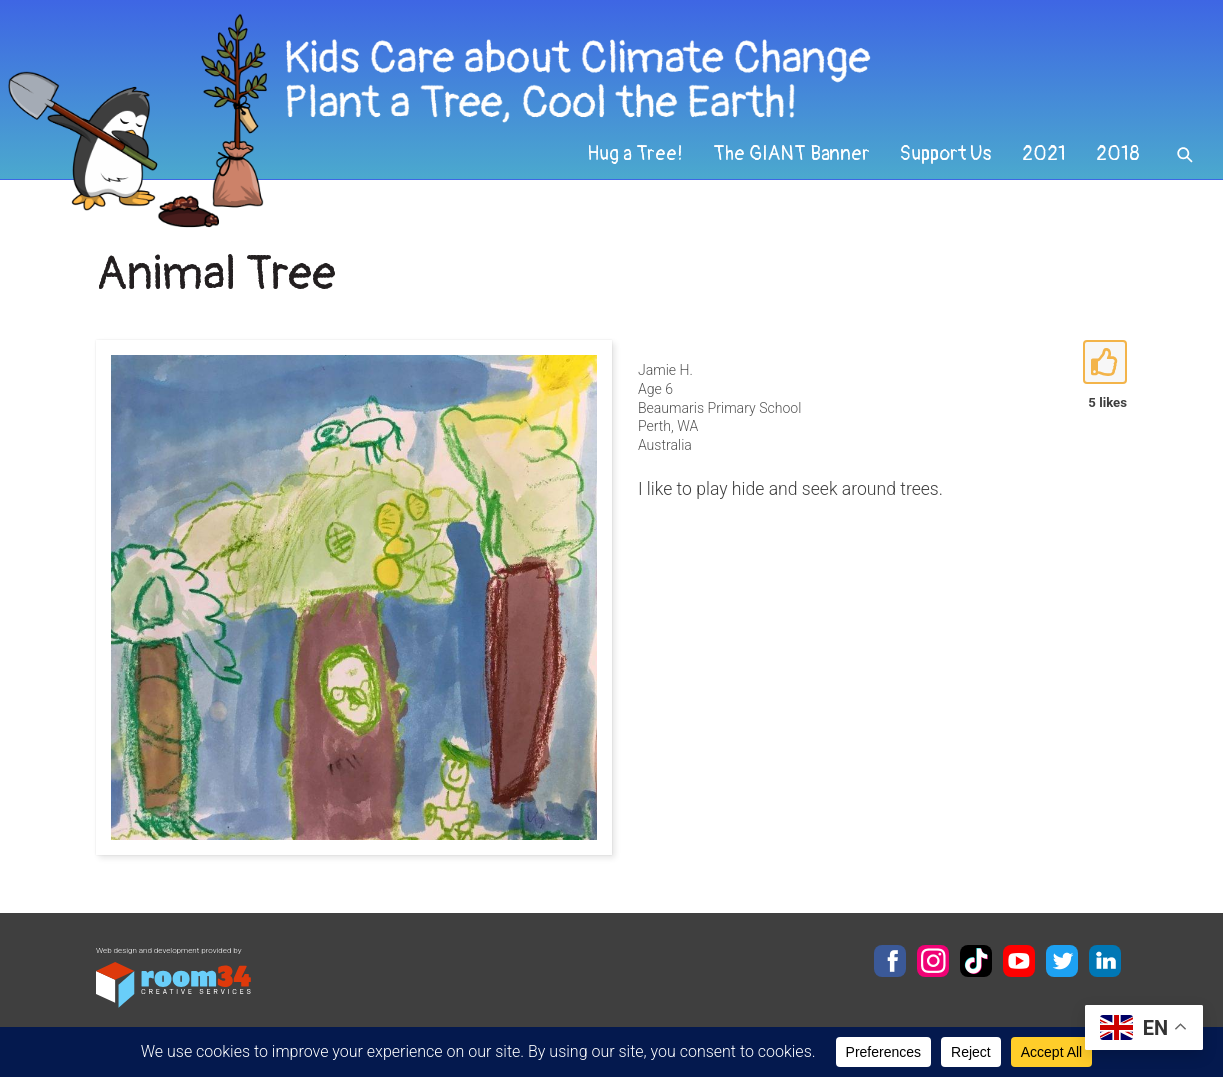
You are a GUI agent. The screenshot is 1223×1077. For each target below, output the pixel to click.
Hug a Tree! (635, 154)
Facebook (890, 961)
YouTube (1019, 961)
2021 (1044, 154)
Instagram (933, 961)
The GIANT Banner (791, 154)
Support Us (946, 154)
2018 (1118, 154)
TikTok (976, 961)
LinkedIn (1105, 961)
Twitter (1062, 961)
